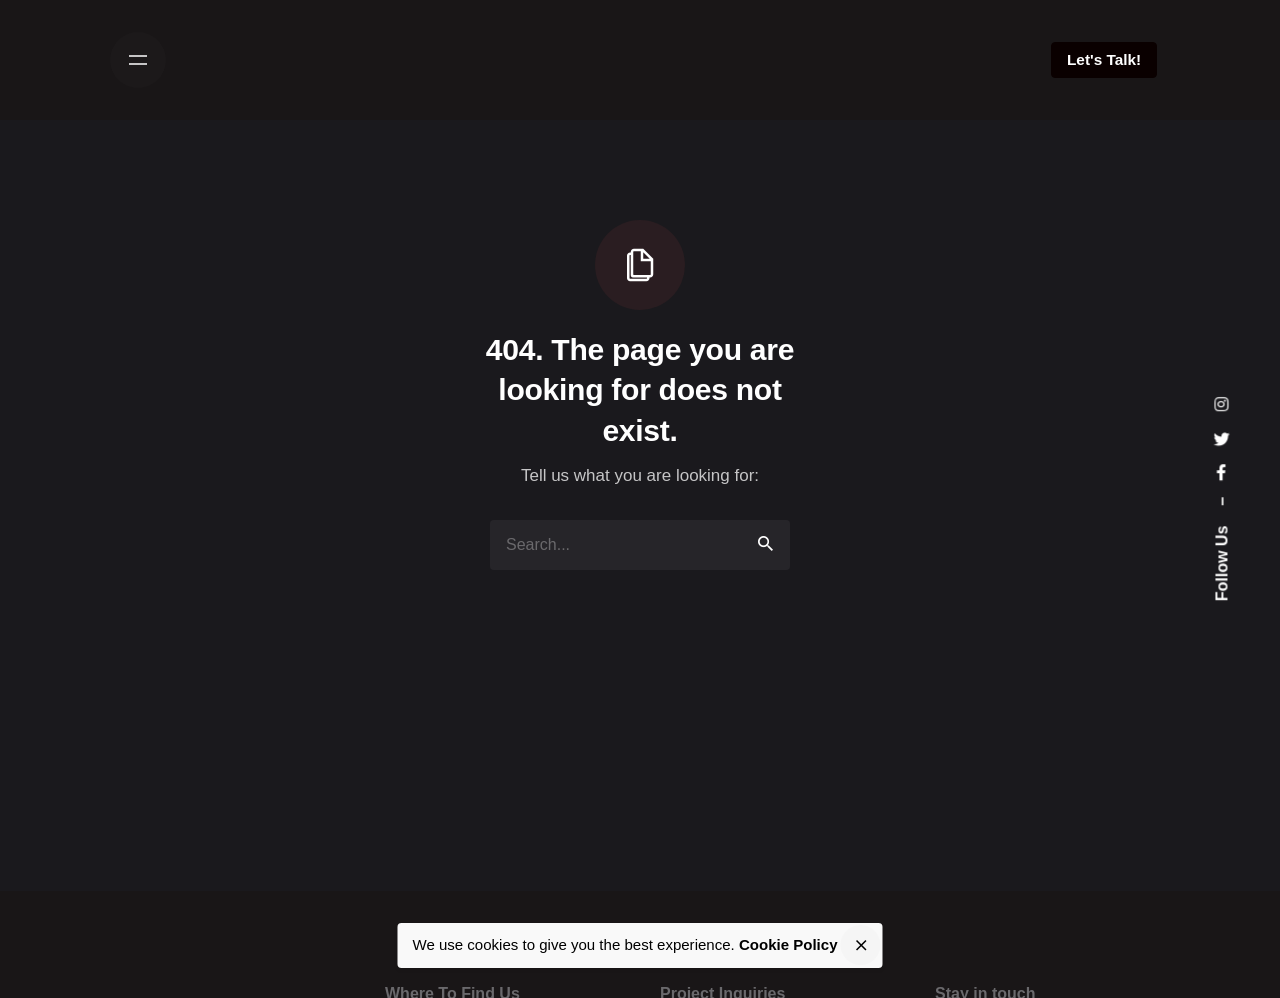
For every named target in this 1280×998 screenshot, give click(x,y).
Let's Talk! (1104, 59)
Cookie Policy (788, 944)
